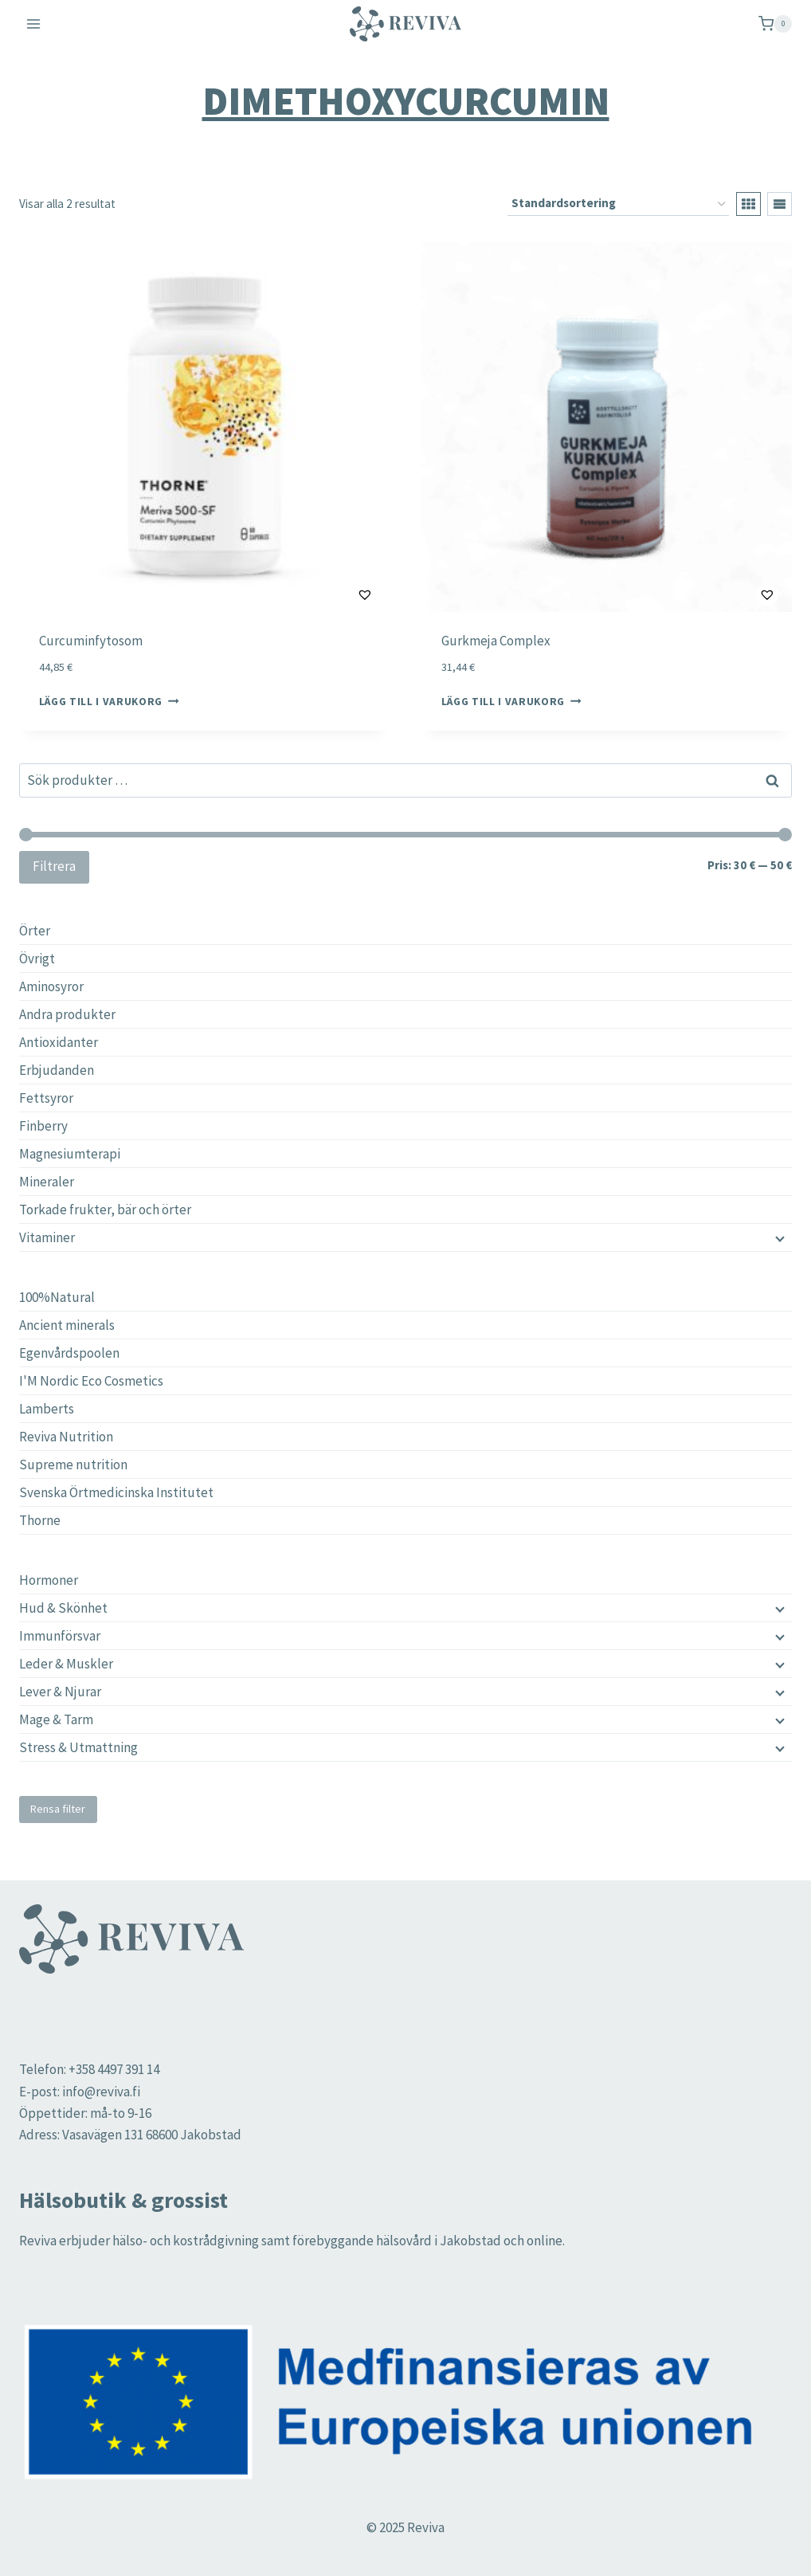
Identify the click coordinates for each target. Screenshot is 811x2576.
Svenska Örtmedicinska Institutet (116, 1492)
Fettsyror (46, 1098)
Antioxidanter (58, 1042)
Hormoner (48, 1580)
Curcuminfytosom (91, 640)
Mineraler (46, 1181)
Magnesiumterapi (69, 1154)
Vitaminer (47, 1237)
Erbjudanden (56, 1070)
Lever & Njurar (60, 1691)
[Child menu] (778, 1607)
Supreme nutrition (73, 1464)
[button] (325, 594)
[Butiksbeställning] (618, 204)
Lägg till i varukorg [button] (109, 702)
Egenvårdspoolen (69, 1353)
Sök (773, 781)
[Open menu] (34, 23)
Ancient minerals (67, 1325)
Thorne (40, 1520)
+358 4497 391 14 (114, 2069)
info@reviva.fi (101, 2091)
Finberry (43, 1126)
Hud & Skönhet (63, 1608)
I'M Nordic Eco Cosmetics (91, 1381)
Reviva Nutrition (66, 1436)
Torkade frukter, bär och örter (105, 1209)
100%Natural (57, 1297)
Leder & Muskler (66, 1663)
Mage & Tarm (56, 1719)
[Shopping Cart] (775, 24)
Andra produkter (67, 1014)
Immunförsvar (59, 1636)
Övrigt (37, 958)
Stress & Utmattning (78, 1747)
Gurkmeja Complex (495, 640)
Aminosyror (51, 986)
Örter (34, 930)
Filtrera (54, 866)
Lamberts (46, 1408)
